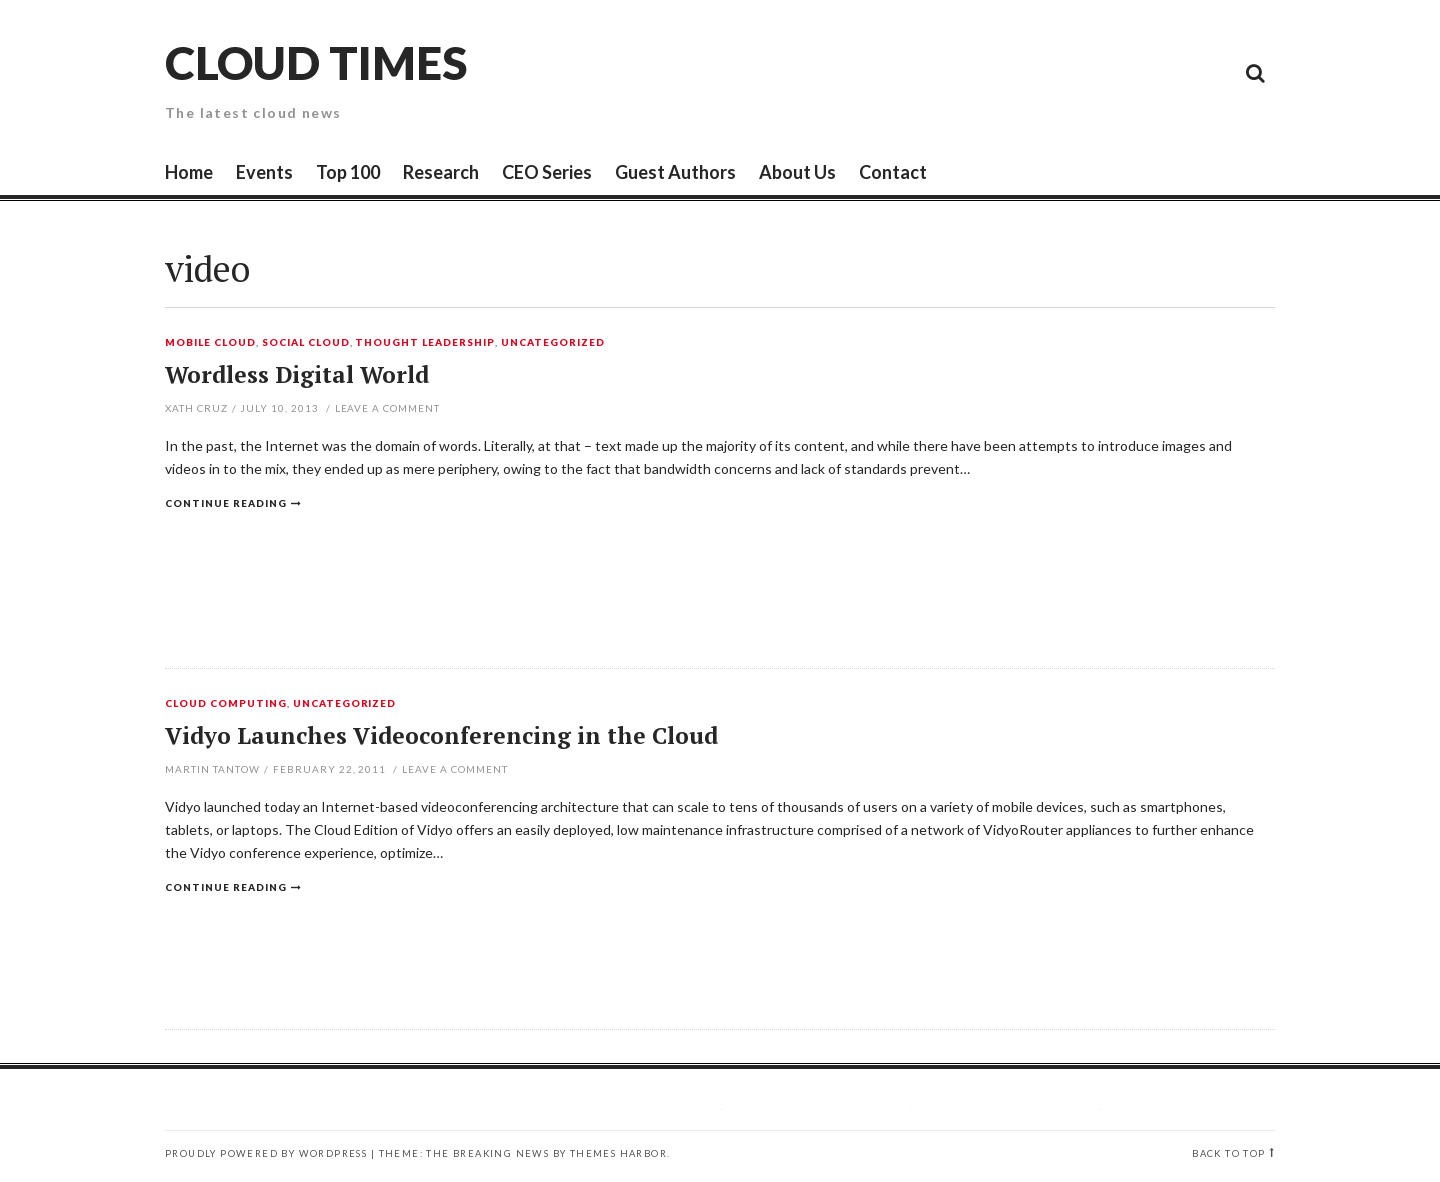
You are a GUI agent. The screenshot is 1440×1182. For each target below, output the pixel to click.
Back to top (1228, 1153)
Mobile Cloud (210, 343)
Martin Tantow (212, 769)
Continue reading (226, 503)
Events (264, 172)
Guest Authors (675, 172)
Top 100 (348, 172)
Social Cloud (306, 343)
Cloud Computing (226, 704)
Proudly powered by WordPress (266, 1153)
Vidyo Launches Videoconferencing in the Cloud (441, 735)
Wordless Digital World (297, 374)
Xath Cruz (196, 408)
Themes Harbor (618, 1153)
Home (189, 172)
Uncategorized (553, 343)
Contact (893, 172)
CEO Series (547, 172)
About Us (797, 172)
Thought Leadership (425, 343)
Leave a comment (388, 408)
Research (441, 172)
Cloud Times (316, 62)
